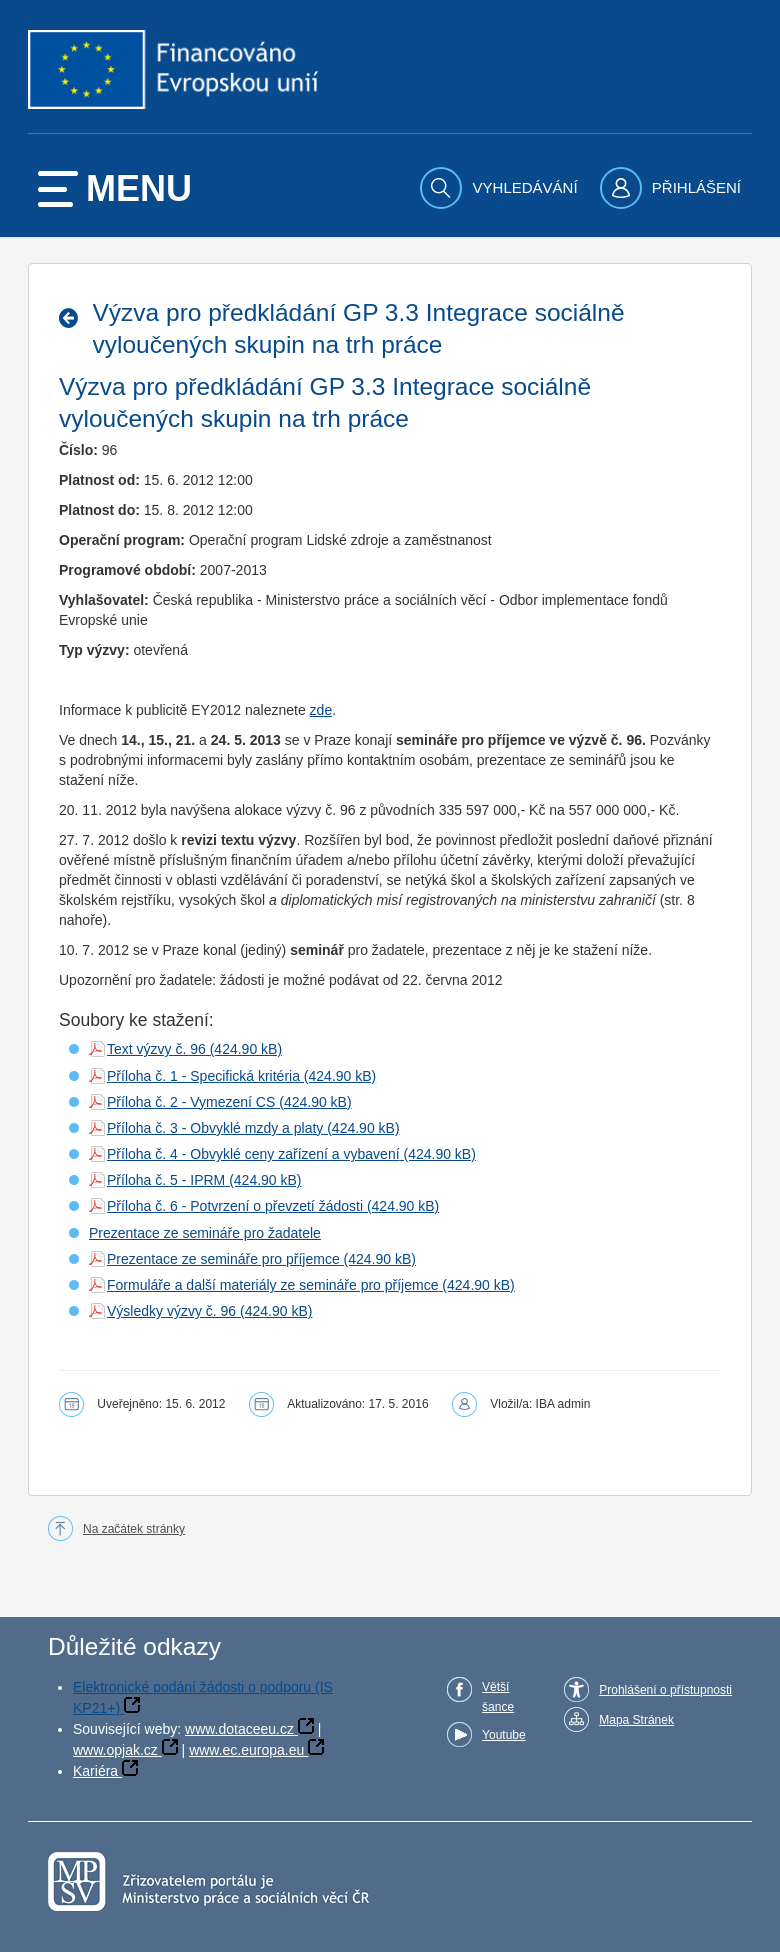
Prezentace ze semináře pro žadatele (205, 1233)
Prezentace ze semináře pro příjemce (223, 1259)
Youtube (504, 1735)
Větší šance (498, 1697)
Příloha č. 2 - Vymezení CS (191, 1102)
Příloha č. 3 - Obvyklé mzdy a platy (215, 1128)
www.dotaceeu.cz (239, 1729)
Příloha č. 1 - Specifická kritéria (203, 1076)
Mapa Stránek (636, 1720)
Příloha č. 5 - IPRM (166, 1180)
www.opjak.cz (115, 1750)
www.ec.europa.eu (246, 1750)
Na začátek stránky (134, 1529)
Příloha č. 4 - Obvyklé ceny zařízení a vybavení (253, 1154)
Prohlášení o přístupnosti (665, 1690)
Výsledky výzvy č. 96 (171, 1311)
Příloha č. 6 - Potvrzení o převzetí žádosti (235, 1206)
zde (321, 710)
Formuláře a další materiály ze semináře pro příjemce (272, 1285)
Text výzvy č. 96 (156, 1049)
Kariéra (95, 1771)
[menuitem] (501, 188)
